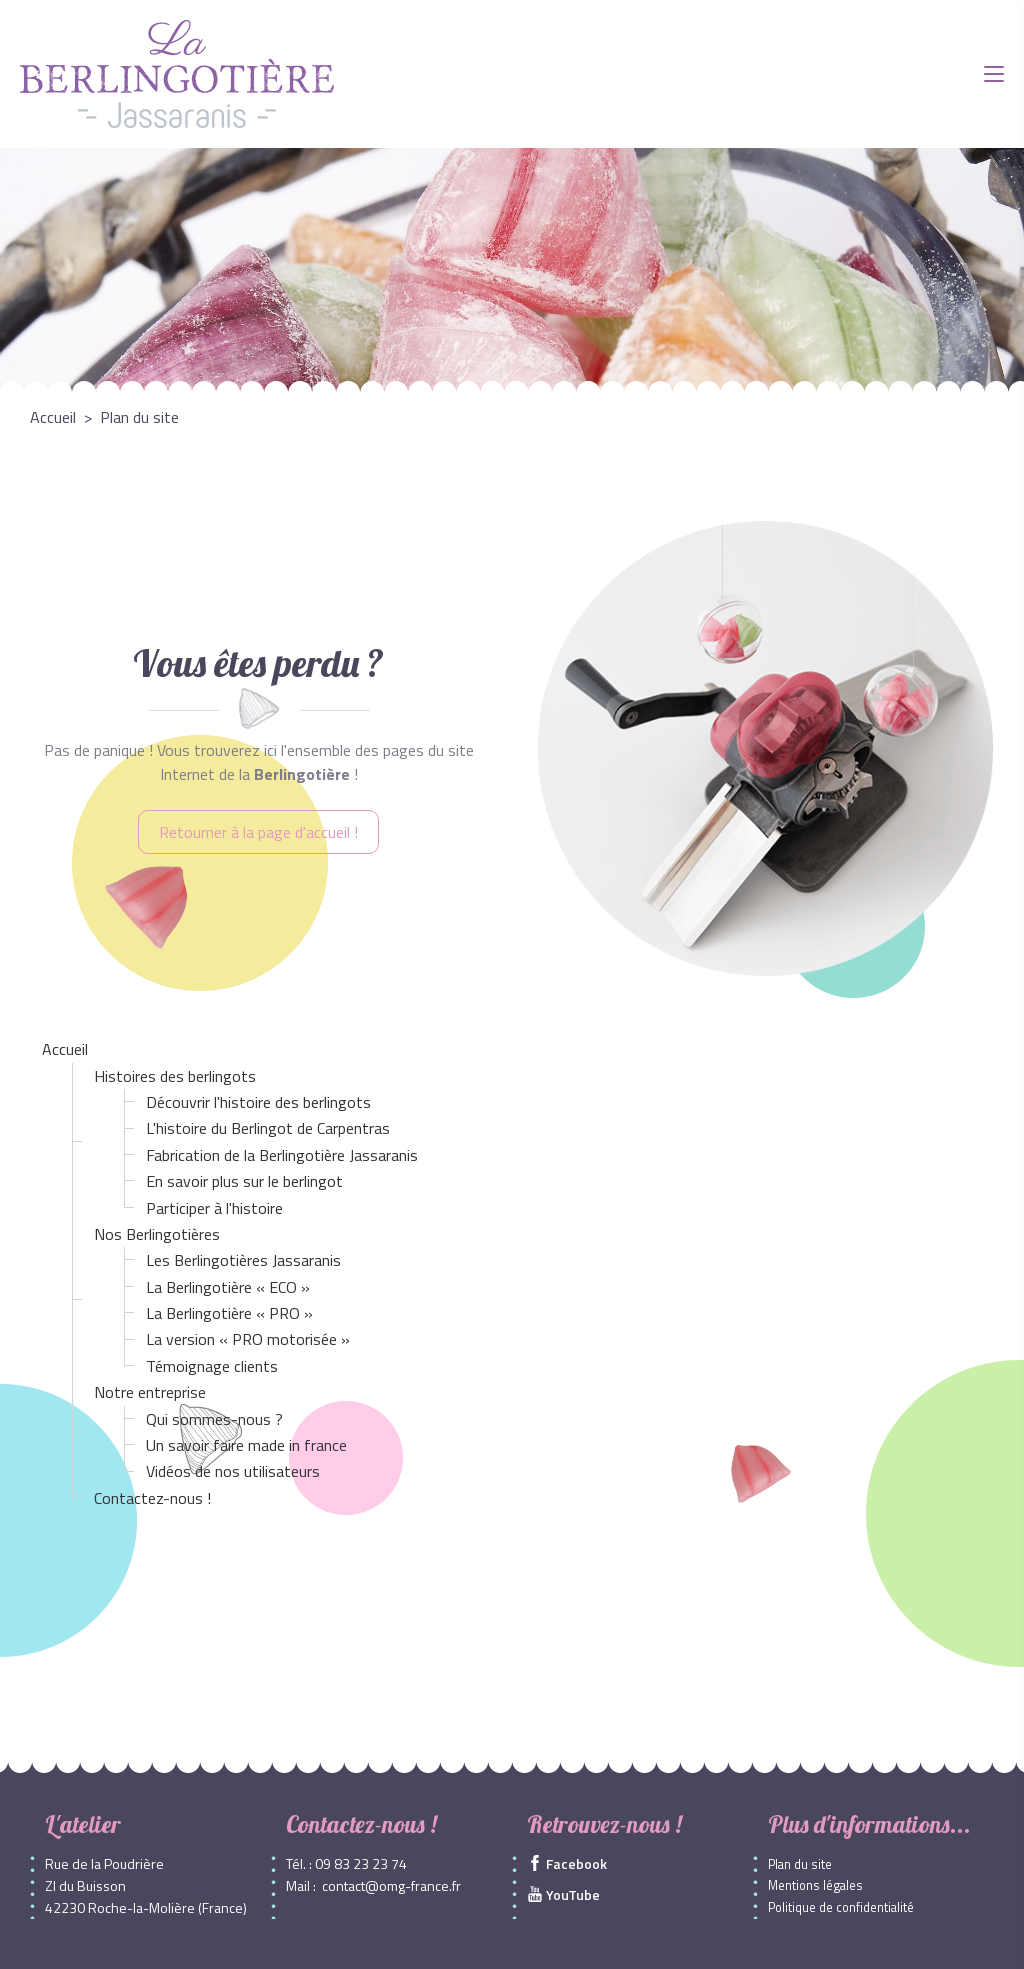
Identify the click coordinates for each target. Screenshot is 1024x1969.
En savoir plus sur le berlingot (244, 1181)
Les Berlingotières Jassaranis (243, 1260)
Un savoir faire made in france (246, 1445)
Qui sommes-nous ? (214, 1419)
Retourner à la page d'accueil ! (258, 832)
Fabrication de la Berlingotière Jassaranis (282, 1155)
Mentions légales (815, 1885)
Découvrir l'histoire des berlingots (258, 1102)
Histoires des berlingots (175, 1076)
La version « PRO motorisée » (248, 1339)
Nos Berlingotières (157, 1234)
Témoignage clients (212, 1366)
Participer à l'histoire (214, 1208)
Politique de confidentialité (841, 1907)
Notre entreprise (150, 1392)
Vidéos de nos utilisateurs (233, 1471)
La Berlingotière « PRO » (229, 1313)
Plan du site (800, 1864)
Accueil (65, 1049)
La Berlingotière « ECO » (228, 1287)
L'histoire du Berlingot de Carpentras (268, 1128)
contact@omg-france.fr (391, 1885)
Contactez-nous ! (152, 1498)
